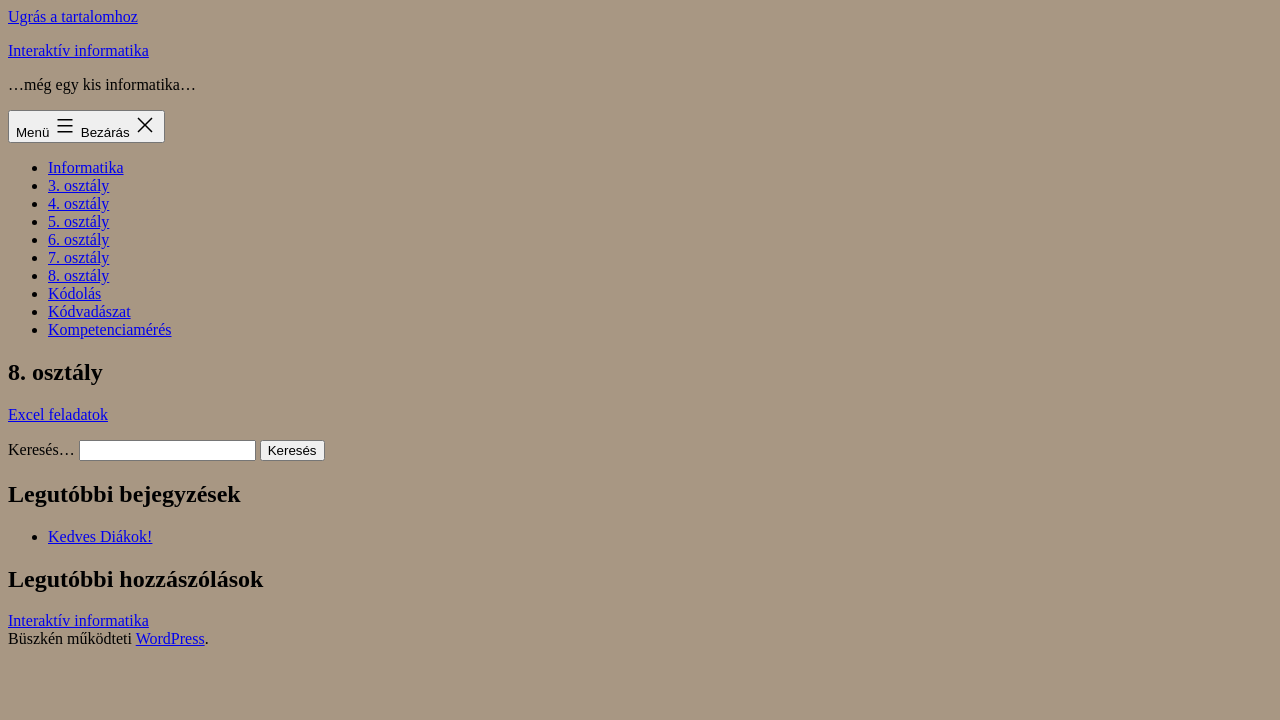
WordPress (170, 638)
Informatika (86, 167)
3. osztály (78, 185)
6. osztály (78, 239)
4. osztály (78, 203)
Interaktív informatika (78, 50)
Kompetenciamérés (110, 329)
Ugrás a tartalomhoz (73, 16)
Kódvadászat (89, 311)
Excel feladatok (58, 414)
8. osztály (78, 275)
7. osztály (78, 257)
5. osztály (78, 221)
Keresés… (41, 449)
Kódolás (74, 293)
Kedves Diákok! (100, 536)
